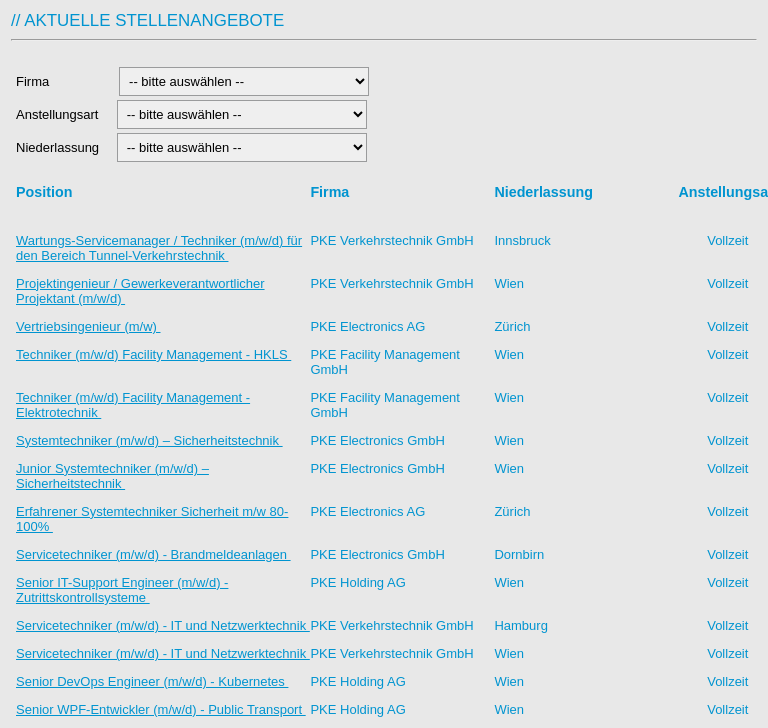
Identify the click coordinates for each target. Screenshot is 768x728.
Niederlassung (61, 147)
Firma (62, 81)
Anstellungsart (59, 114)
